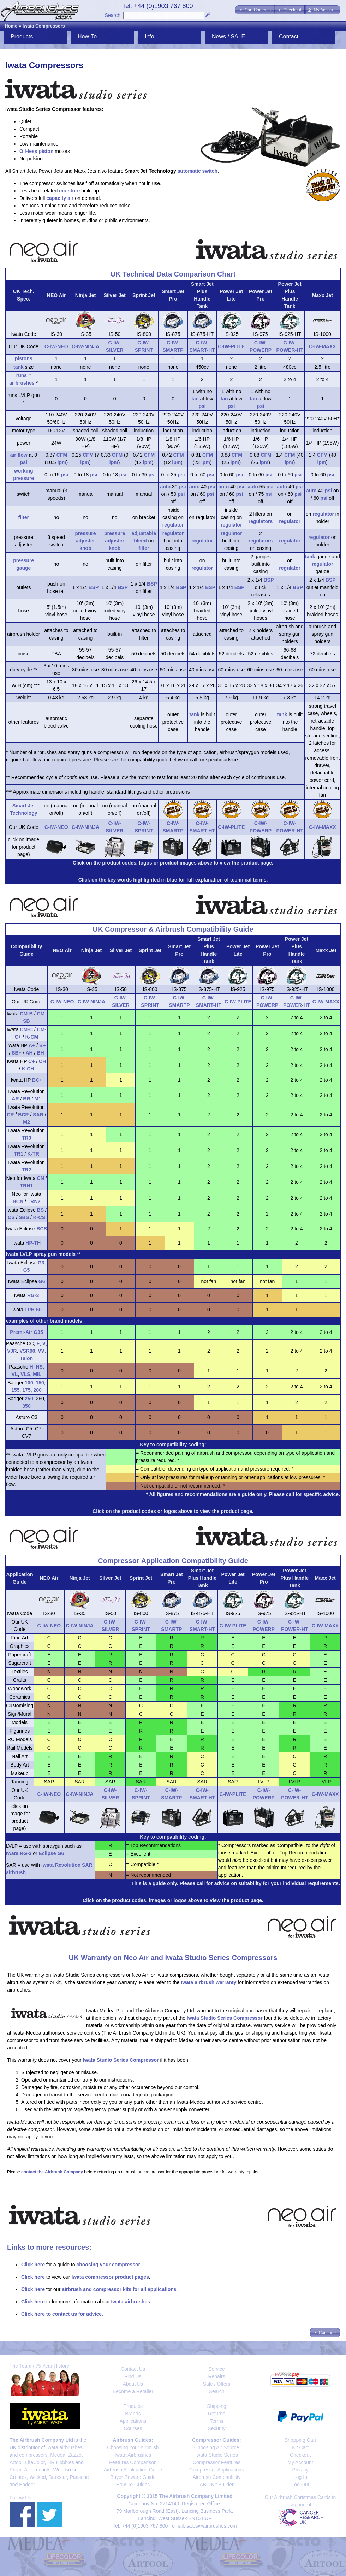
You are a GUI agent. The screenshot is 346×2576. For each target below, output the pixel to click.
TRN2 (34, 1201)
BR (26, 1099)
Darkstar (58, 2477)
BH (40, 1053)
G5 (26, 1270)
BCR (23, 1114)
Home (11, 26)
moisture (69, 191)
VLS (25, 1374)
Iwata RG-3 (18, 1853)
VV (41, 1351)
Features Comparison (133, 2462)
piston (45, 151)
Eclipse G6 (51, 1853)
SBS (24, 1217)
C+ (31, 1061)
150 (40, 1382)
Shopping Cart (300, 2440)
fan (195, 399)
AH (28, 1053)
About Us (133, 2384)
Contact (288, 37)
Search (112, 15)
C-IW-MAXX (322, 346)
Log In (300, 2477)
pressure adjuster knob (85, 540)
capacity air (59, 198)
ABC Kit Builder (216, 2484)
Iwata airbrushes (130, 2301)
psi (202, 406)
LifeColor (34, 2462)
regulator (173, 525)
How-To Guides (133, 2484)
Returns (216, 2413)
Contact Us (133, 2369)
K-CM (31, 1037)
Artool (16, 2462)
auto (165, 486)
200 (37, 1390)
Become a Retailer (133, 2391)
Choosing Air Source (216, 2447)
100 (29, 1382)
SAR (38, 1114)
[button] (255, 9)
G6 (41, 1281)
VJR (12, 1351)
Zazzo (75, 2455)
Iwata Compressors (44, 26)
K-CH (28, 1069)
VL (15, 1374)
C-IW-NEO (56, 346)
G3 (41, 1262)
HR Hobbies (60, 2462)
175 (26, 1390)
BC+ (37, 1080)
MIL (37, 1374)
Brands (133, 2413)
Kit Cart (300, 2447)
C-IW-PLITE (231, 346)
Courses (133, 2428)
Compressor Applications (216, 2470)
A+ (32, 1045)
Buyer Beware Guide (133, 2477)
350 (26, 1406)
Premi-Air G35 (26, 1332)
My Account (300, 2462)
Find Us (132, 2376)
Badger (27, 2484)
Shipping (216, 2406)
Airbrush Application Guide (133, 2470)
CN (40, 1178)
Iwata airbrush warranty (208, 1982)
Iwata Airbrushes (133, 2455)
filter (23, 517)
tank (18, 367)
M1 (37, 1099)
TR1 (18, 1154)
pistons (23, 358)
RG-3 (33, 1295)
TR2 (26, 1170)
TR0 (26, 1138)
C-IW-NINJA (85, 346)
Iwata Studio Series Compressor (225, 2018)
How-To (87, 37)
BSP (94, 587)
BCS (41, 1228)
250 (29, 1398)
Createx (18, 2477)
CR (10, 1114)
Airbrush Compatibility (216, 2477)
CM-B (26, 1013)
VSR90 (27, 1351)
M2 (26, 1122)
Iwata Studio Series (216, 2455)
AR (15, 1099)
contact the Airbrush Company (52, 2172)
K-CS (39, 1217)
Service (216, 2369)
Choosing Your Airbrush (133, 2447)
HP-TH (33, 1243)
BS (40, 1210)
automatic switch (198, 171)
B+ (42, 1045)
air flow (19, 455)
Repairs (216, 2376)
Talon (26, 1358)
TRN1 (26, 1185)
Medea (57, 2455)
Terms (216, 2421)
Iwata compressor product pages (110, 2277)
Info (149, 37)
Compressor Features (216, 2462)
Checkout (300, 2455)
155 (15, 1390)
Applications (133, 2421)
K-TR (33, 1154)
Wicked (38, 2477)
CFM (61, 455)
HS (39, 1367)
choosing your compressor (108, 2264)
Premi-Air (20, 2470)
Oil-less (28, 151)
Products (22, 37)
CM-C (26, 1029)
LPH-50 (33, 1309)
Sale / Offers (217, 2384)
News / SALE (228, 37)
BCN (18, 1201)
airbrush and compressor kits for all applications (119, 2289)
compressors (33, 2455)
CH (42, 1061)
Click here (33, 2264)
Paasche (79, 2477)
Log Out (300, 2484)
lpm (62, 462)
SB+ (17, 1053)
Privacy (300, 2470)
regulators (261, 521)
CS (11, 1217)
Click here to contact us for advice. (62, 2314)
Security (217, 2428)
